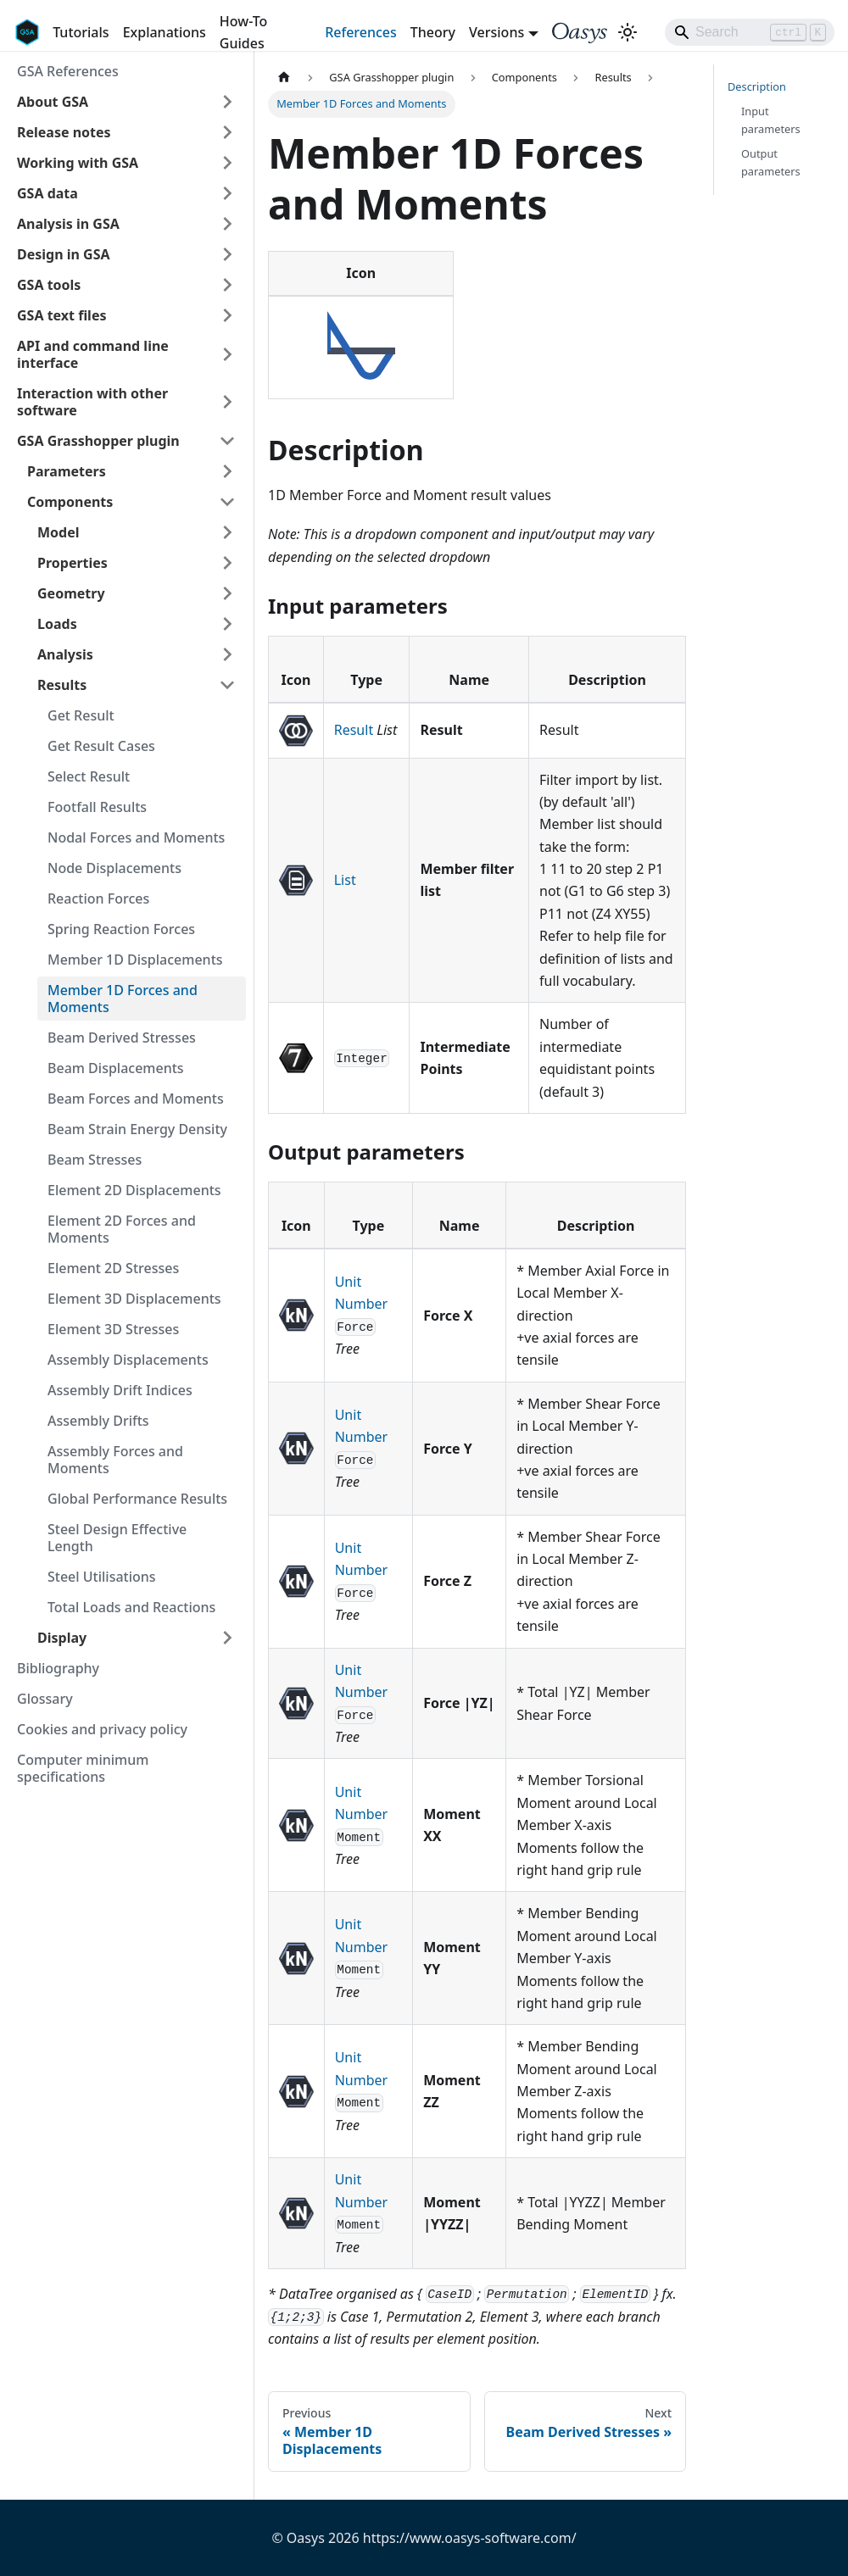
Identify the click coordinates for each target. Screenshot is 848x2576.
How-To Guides (243, 32)
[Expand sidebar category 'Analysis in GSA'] (227, 223)
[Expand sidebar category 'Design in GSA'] (227, 254)
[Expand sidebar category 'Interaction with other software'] (227, 402)
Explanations (164, 32)
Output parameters (771, 162)
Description (757, 86)
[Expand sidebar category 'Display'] (227, 1637)
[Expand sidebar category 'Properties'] (227, 562)
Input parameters (771, 119)
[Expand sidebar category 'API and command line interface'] (227, 354)
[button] (126, 101)
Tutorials (81, 32)
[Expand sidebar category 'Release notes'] (227, 132)
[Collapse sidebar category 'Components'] (227, 501)
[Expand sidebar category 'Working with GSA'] (227, 162)
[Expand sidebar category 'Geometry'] (227, 593)
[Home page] (284, 77)
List (345, 880)
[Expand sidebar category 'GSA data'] (227, 193)
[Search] (749, 32)
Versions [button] (496, 32)
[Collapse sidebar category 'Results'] (227, 684)
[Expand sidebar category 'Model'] (227, 532)
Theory (432, 32)
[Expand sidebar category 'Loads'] (227, 623)
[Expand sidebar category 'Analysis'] (227, 654)
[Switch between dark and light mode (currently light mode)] (627, 32)
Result (353, 730)
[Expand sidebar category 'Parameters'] (227, 471)
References (361, 32)
